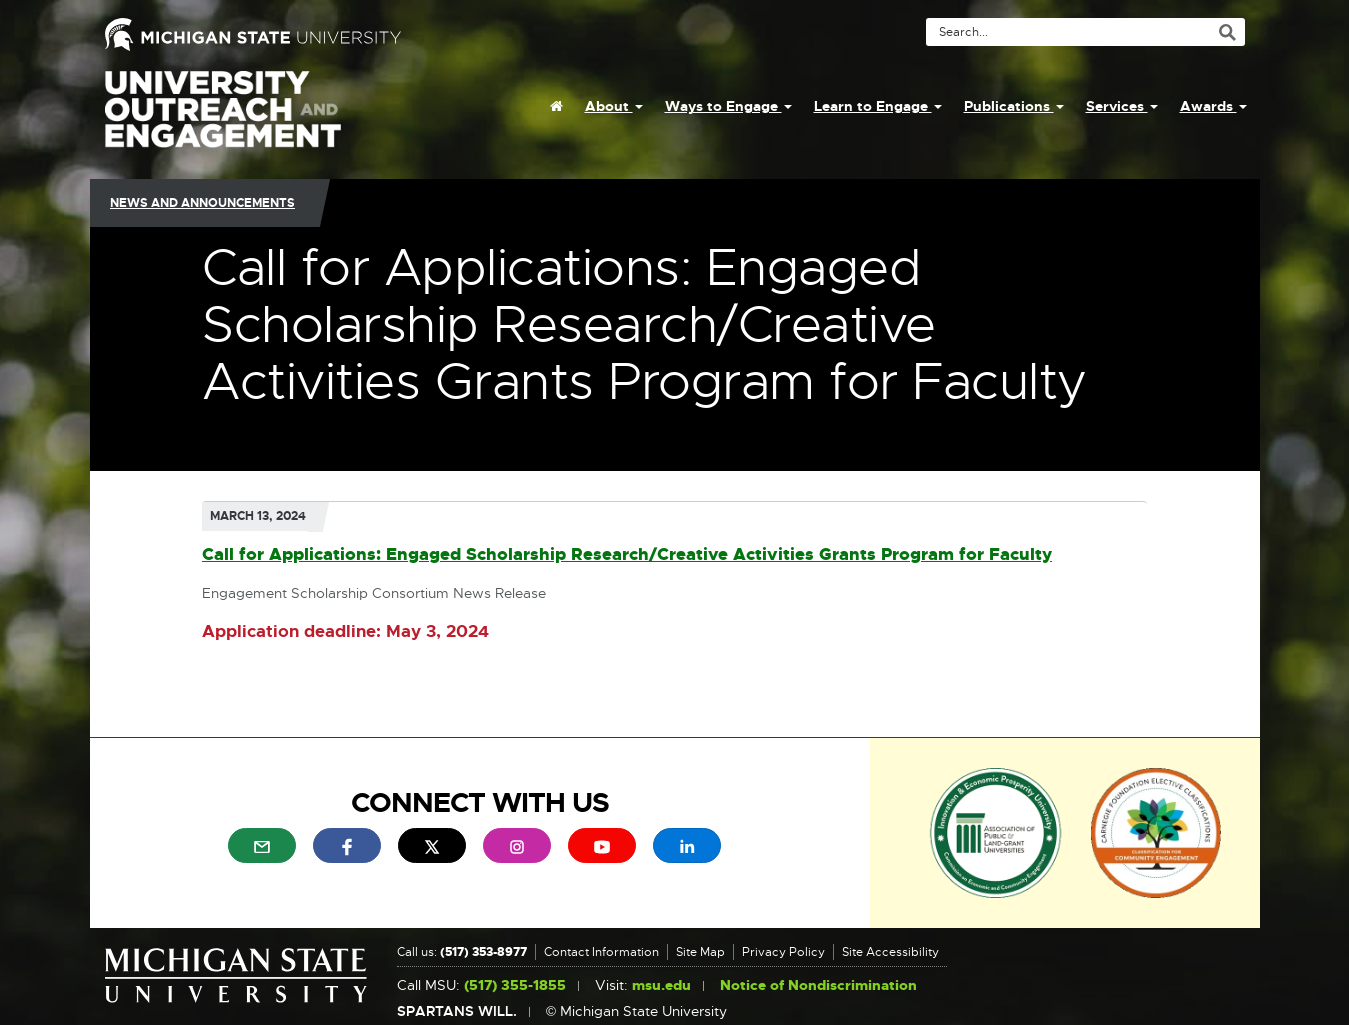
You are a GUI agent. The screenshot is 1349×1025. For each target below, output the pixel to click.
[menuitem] (556, 106)
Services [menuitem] (1122, 106)
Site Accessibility (890, 952)
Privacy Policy (783, 952)
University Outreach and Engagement (223, 120)
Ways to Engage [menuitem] (728, 106)
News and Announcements (202, 203)
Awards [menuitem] (1213, 106)
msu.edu (661, 985)
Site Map (700, 952)
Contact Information (601, 952)
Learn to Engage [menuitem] (878, 106)
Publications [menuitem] (1014, 106)
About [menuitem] (614, 106)
